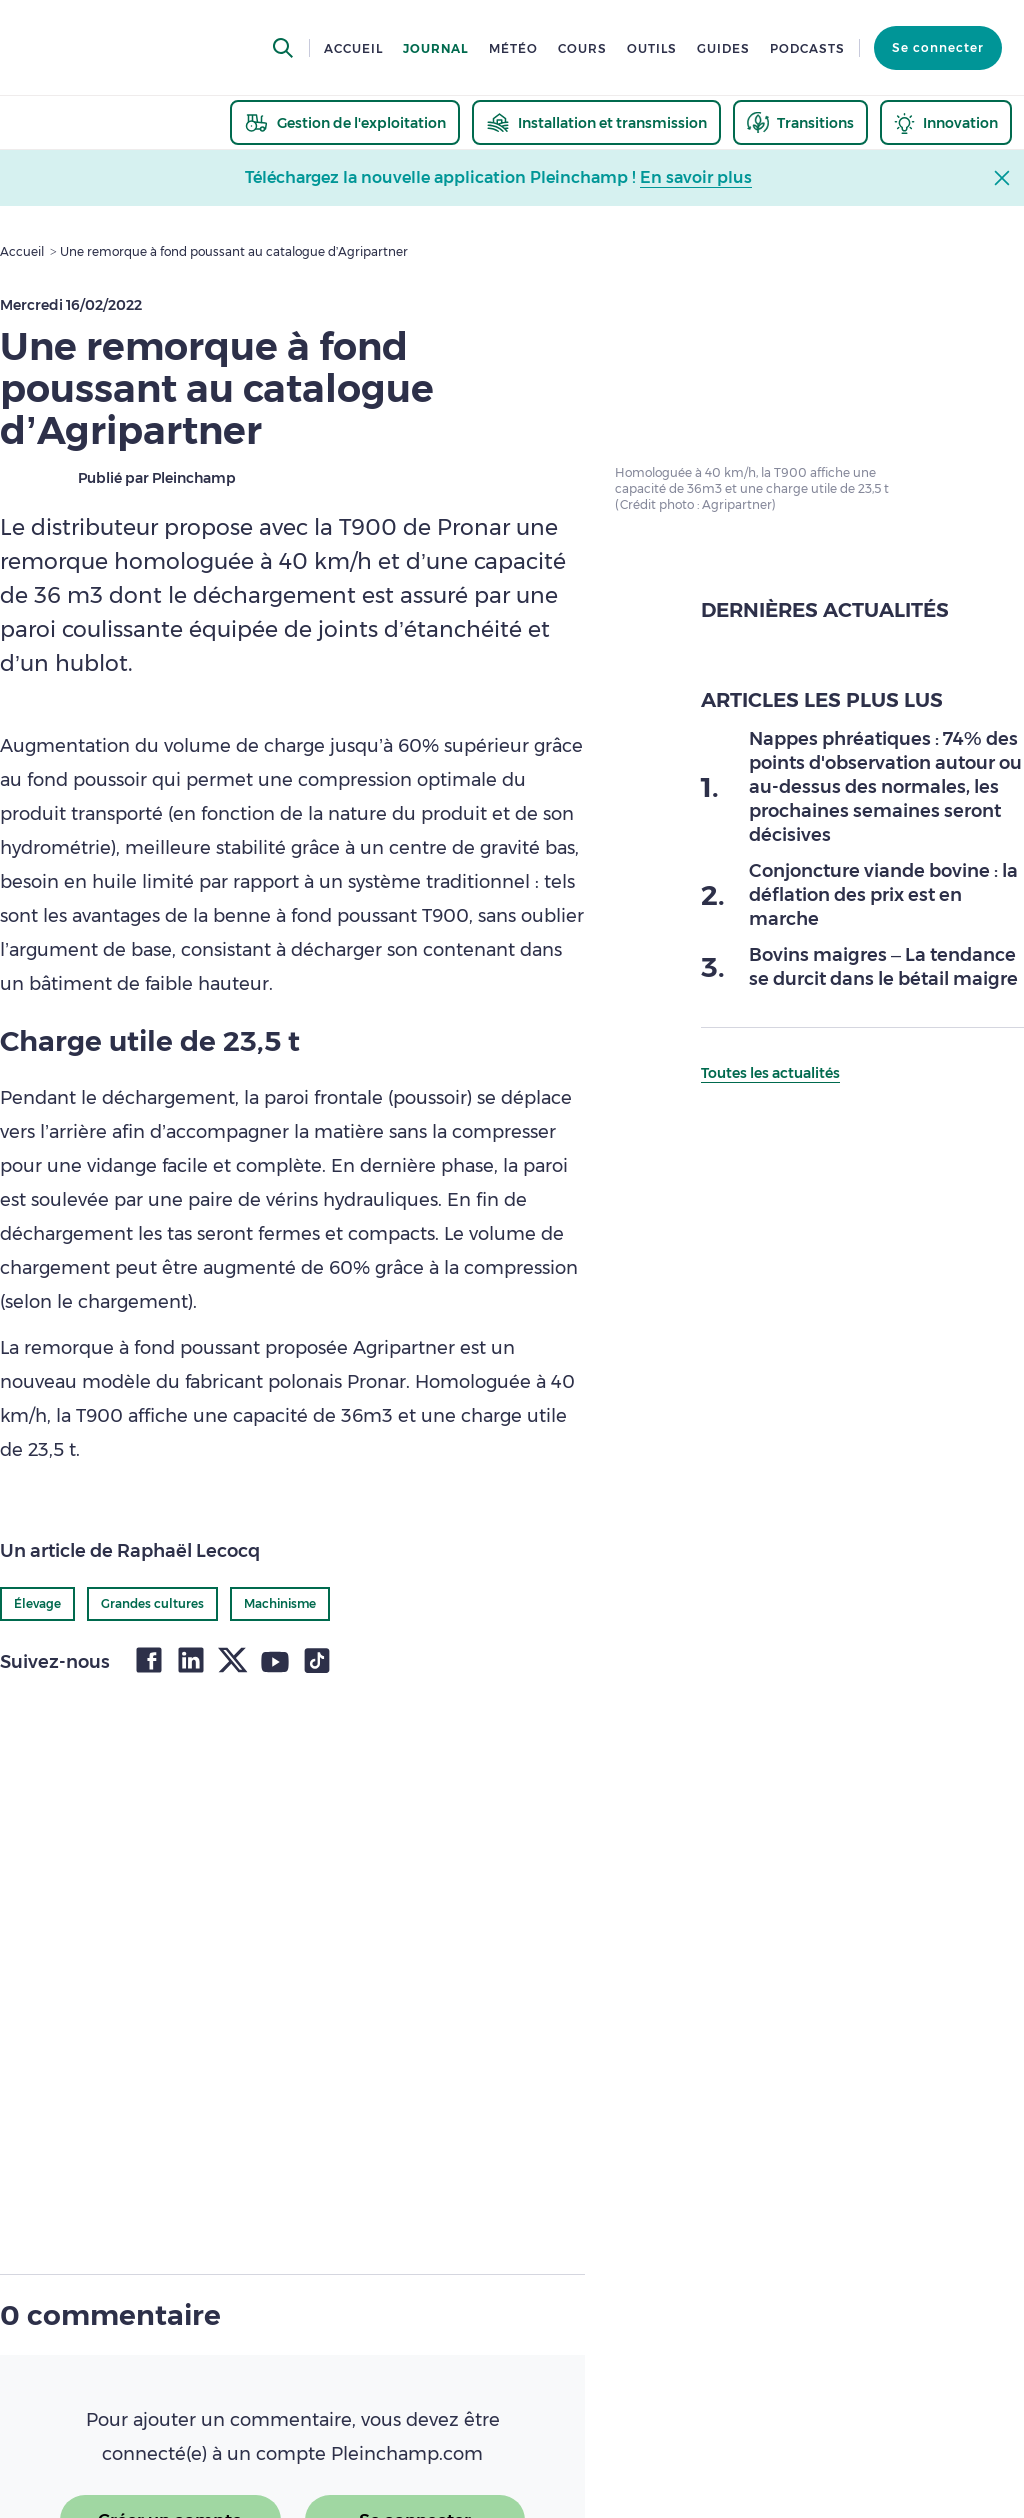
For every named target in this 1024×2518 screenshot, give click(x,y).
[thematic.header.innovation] (946, 122)
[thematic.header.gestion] (345, 122)
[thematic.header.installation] (596, 122)
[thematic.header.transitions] (800, 122)
